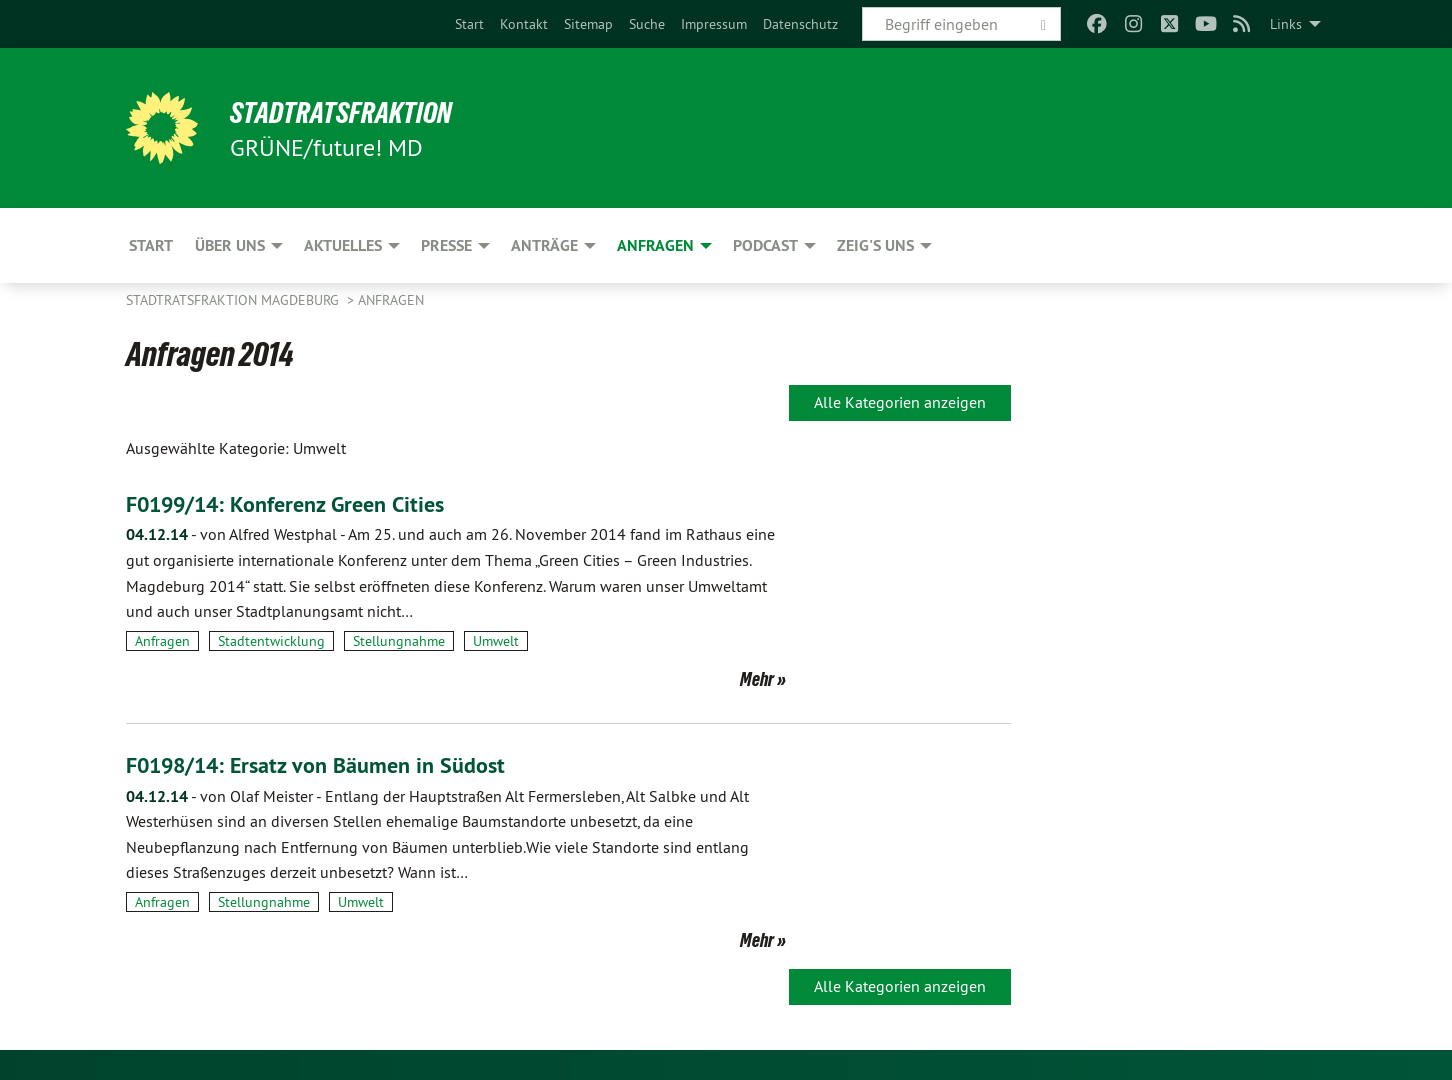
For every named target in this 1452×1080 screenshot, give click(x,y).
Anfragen (391, 300)
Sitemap (588, 24)
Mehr (757, 679)
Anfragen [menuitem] (655, 245)
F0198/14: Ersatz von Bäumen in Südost (332, 764)
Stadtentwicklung (271, 641)
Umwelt (496, 641)
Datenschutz (800, 24)
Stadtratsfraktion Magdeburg (234, 300)
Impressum (714, 24)
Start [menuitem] (151, 245)
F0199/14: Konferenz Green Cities (300, 503)
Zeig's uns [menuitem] (875, 245)
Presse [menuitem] (446, 245)
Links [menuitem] (1286, 24)
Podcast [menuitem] (765, 245)
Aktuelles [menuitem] (343, 245)
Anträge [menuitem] (544, 245)
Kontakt (524, 24)
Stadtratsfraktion (354, 112)
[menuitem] (469, 24)
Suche (647, 24)
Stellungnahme (399, 641)
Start (469, 24)
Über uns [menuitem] (230, 245)
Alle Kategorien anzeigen (900, 402)
